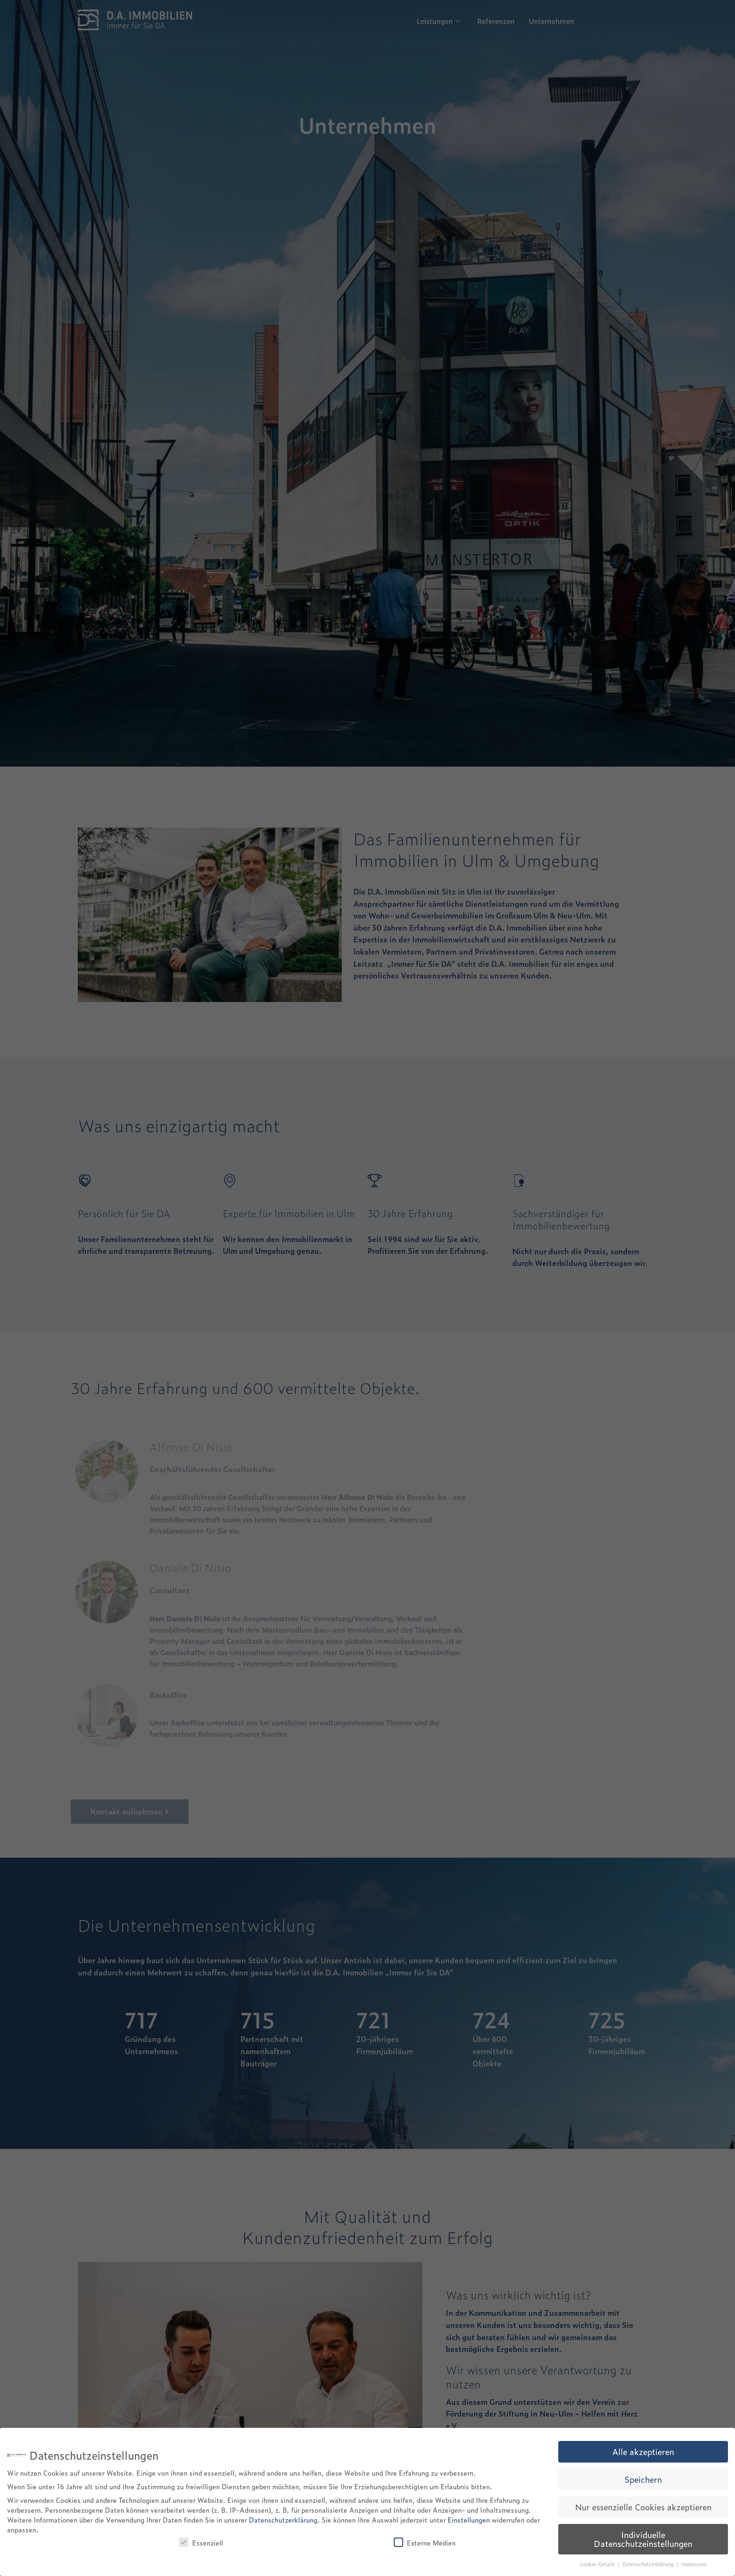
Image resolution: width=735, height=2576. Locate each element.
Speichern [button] (643, 2479)
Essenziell (201, 2542)
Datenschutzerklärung (283, 2519)
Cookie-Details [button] (598, 2564)
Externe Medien (425, 2542)
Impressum (693, 2564)
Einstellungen (469, 2519)
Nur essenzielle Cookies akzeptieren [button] (643, 2507)
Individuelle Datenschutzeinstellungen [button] (643, 2539)
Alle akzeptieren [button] (643, 2451)
